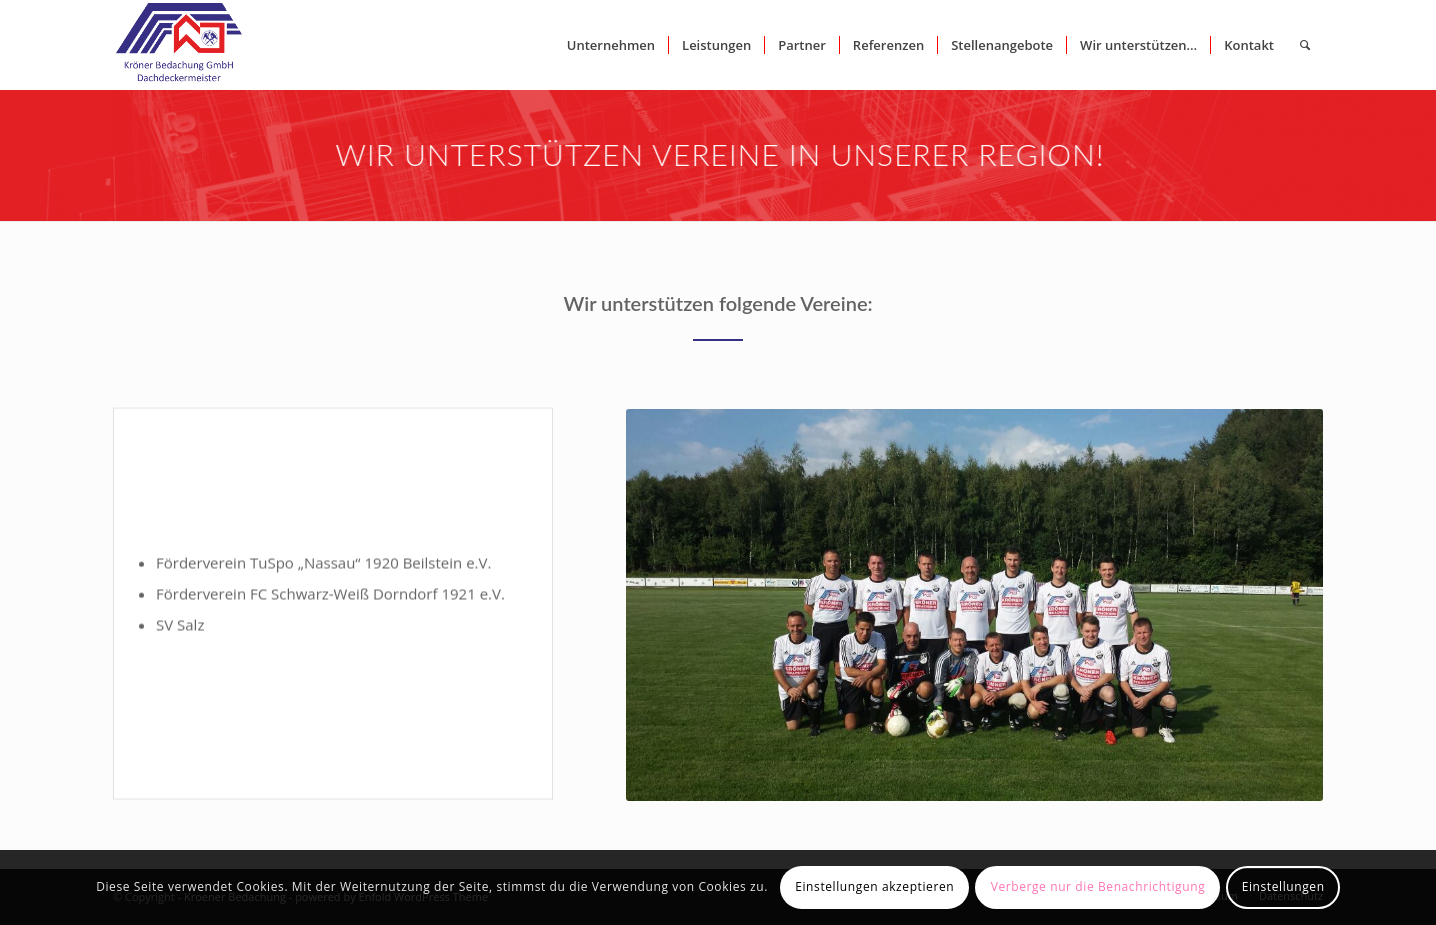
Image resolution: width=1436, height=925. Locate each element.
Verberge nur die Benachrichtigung (1098, 886)
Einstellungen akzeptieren (874, 886)
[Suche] (1305, 45)
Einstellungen (1283, 886)
